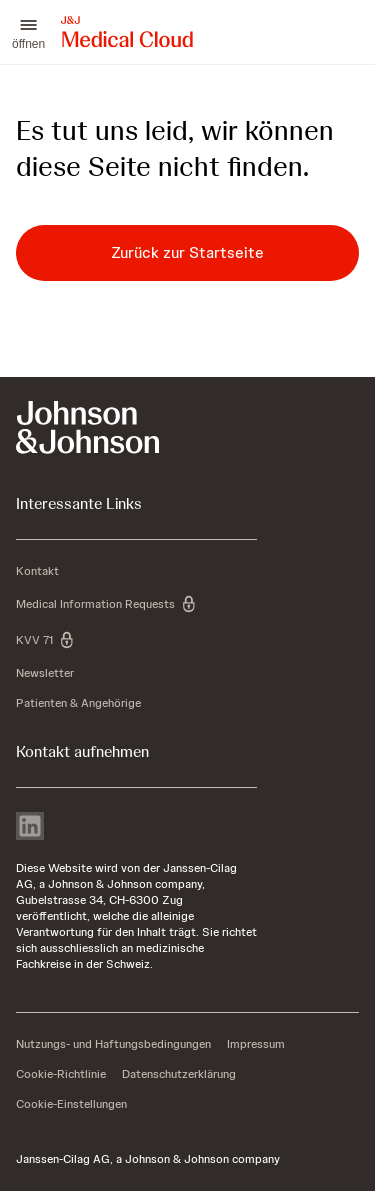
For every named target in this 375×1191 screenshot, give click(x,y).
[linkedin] (30, 828)
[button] (28, 32)
